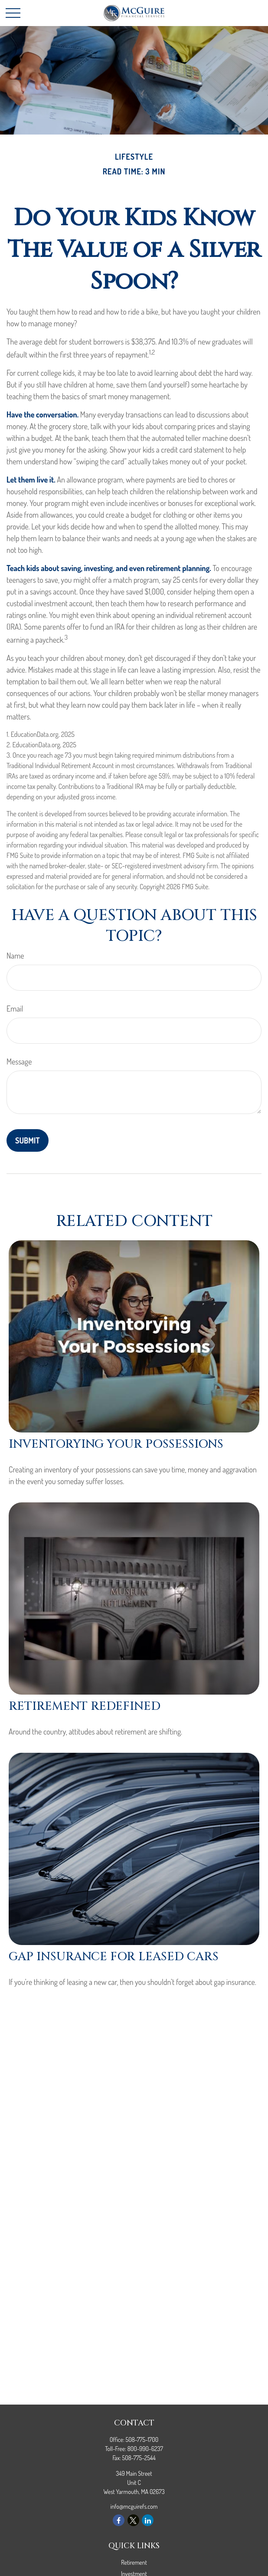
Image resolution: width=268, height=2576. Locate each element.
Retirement (134, 2562)
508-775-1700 (142, 2439)
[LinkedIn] (148, 2520)
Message (19, 1061)
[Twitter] (133, 2520)
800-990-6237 (145, 2448)
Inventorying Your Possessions (116, 1444)
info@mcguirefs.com (134, 2506)
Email (15, 1008)
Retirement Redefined (84, 1706)
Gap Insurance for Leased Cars (114, 1957)
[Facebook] (118, 2520)
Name (15, 955)
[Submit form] (28, 1140)
